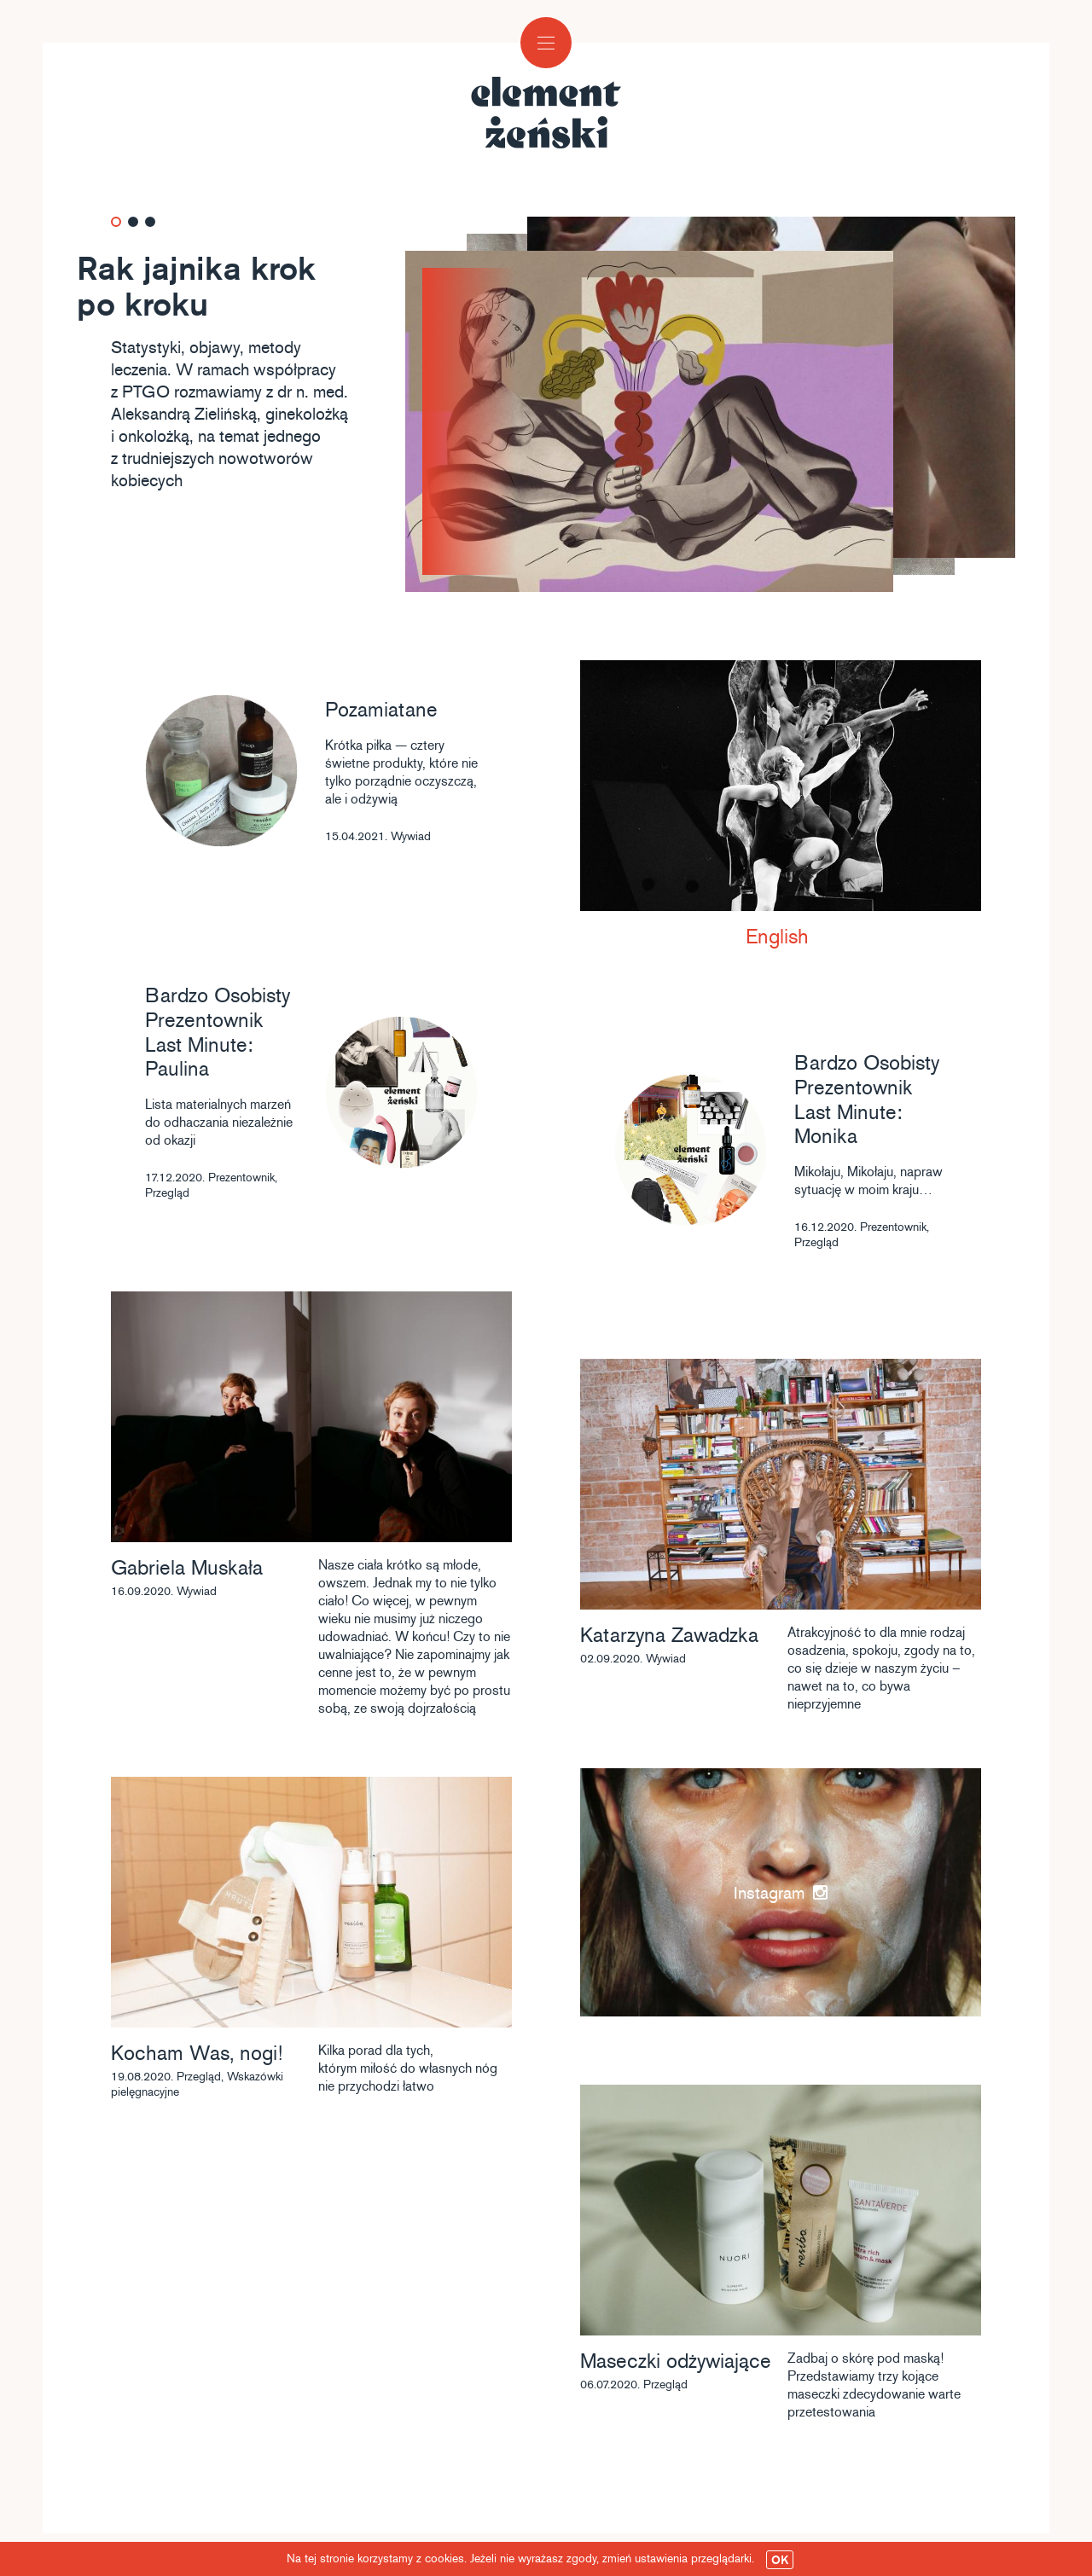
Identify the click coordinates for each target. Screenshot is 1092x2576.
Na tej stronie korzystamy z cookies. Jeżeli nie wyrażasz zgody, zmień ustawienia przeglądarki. (540, 2559)
